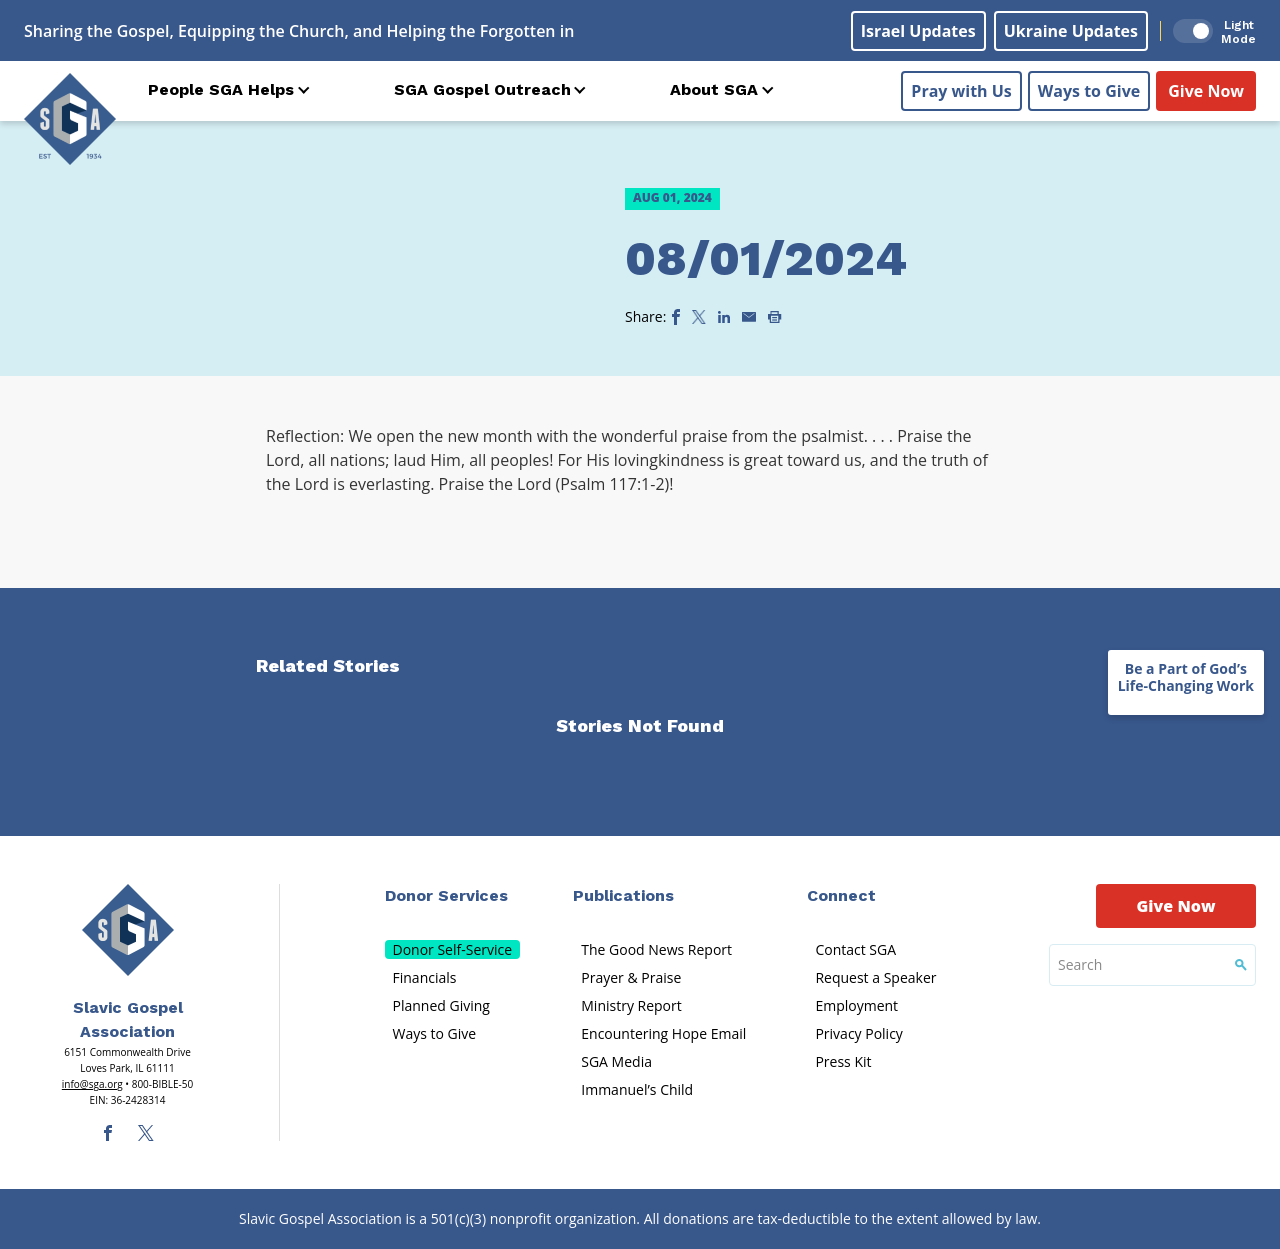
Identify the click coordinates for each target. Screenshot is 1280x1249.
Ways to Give (1089, 91)
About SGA (714, 89)
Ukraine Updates (1071, 31)
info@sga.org (92, 1084)
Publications (623, 895)
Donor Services (446, 895)
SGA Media (616, 1061)
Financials (425, 977)
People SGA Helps (221, 89)
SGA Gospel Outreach (482, 89)
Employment (856, 1005)
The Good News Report (656, 949)
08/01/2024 (766, 258)
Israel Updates (918, 31)
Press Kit (843, 1061)
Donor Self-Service (453, 949)
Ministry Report (631, 1005)
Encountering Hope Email (663, 1033)
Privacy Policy (858, 1033)
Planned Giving (441, 1005)
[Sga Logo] (70, 119)
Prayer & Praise (631, 977)
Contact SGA (855, 949)
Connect (841, 895)
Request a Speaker (875, 977)
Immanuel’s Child (637, 1089)
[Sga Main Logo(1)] (128, 930)
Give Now (1206, 91)
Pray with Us (961, 91)
